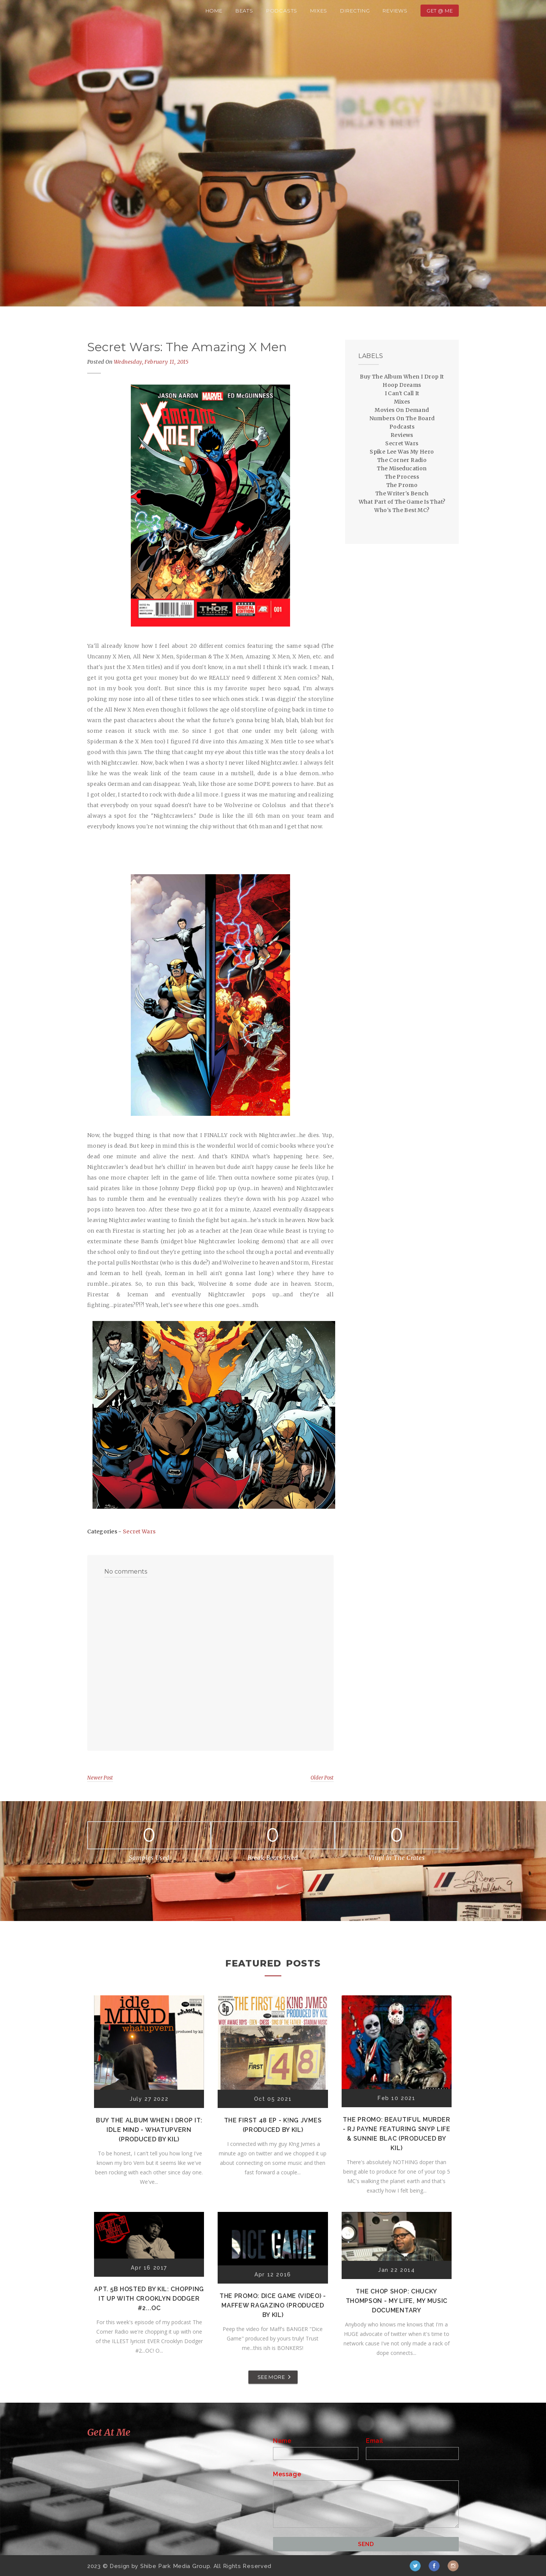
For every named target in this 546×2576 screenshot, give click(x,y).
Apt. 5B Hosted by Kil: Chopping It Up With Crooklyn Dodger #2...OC (149, 2298)
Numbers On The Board (402, 418)
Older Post (322, 1778)
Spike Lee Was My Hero (402, 451)
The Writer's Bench (401, 493)
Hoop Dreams (402, 385)
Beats (244, 11)
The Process (402, 476)
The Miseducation (402, 468)
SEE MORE (271, 2377)
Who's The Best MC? (401, 510)
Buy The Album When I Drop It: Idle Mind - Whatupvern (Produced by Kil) (149, 2130)
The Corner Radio (402, 460)
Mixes (318, 11)
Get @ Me (440, 11)
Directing (355, 11)
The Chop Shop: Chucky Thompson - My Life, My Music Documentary (397, 2301)
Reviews (395, 11)
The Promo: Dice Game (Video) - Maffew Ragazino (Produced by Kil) (273, 2305)
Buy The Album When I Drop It (402, 376)
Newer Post (100, 1778)
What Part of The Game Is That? (402, 501)
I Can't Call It (402, 393)
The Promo (402, 485)
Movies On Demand (402, 410)
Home (214, 11)
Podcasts (281, 11)
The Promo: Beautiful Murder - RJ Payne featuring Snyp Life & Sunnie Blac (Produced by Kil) (396, 2134)
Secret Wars (139, 1531)
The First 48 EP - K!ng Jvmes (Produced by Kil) (273, 2125)
